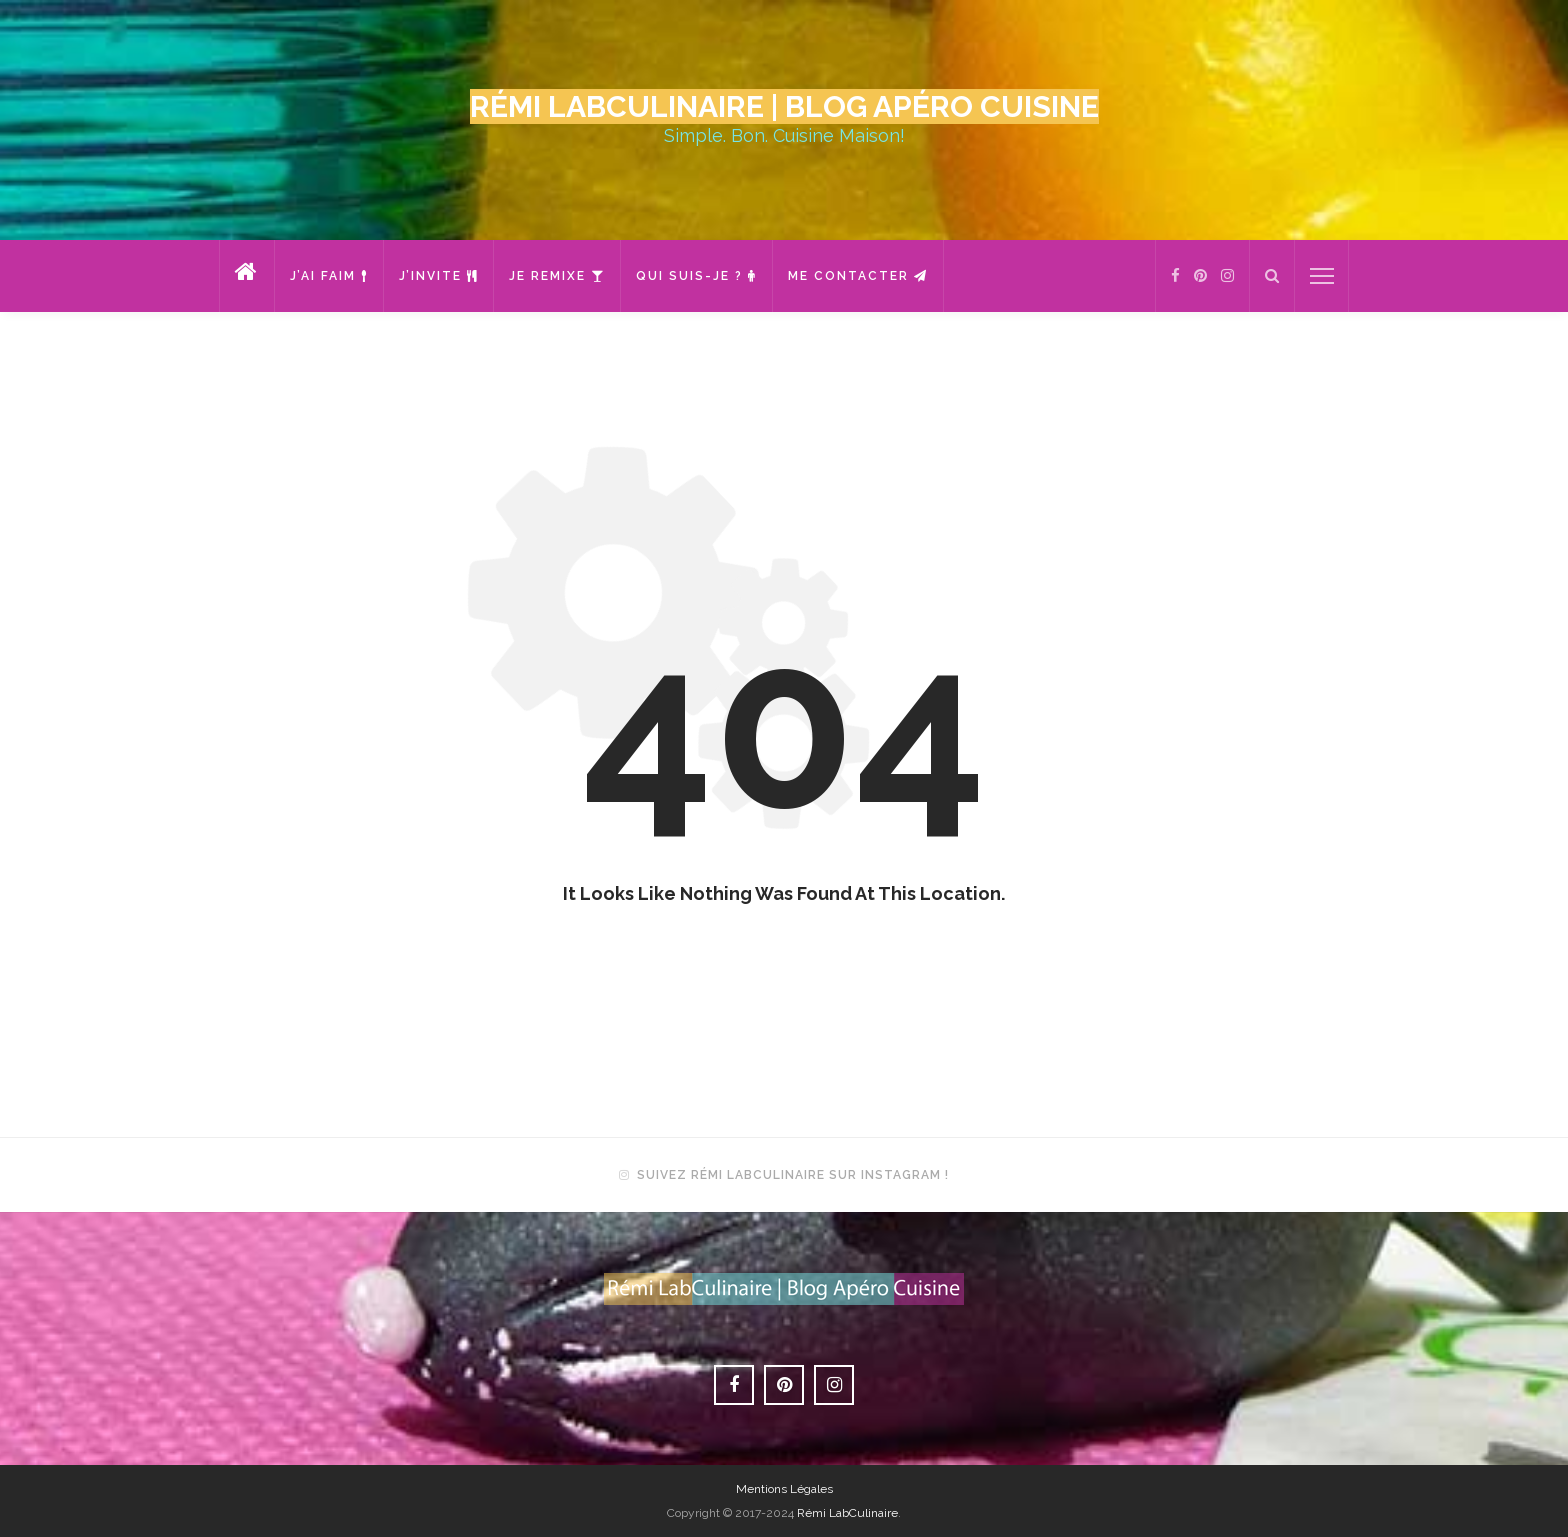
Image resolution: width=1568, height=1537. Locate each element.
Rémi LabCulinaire (847, 1513)
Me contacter (858, 276)
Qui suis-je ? (696, 276)
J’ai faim (329, 276)
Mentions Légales (784, 1489)
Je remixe (557, 276)
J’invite (438, 276)
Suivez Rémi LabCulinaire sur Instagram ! (793, 1175)
